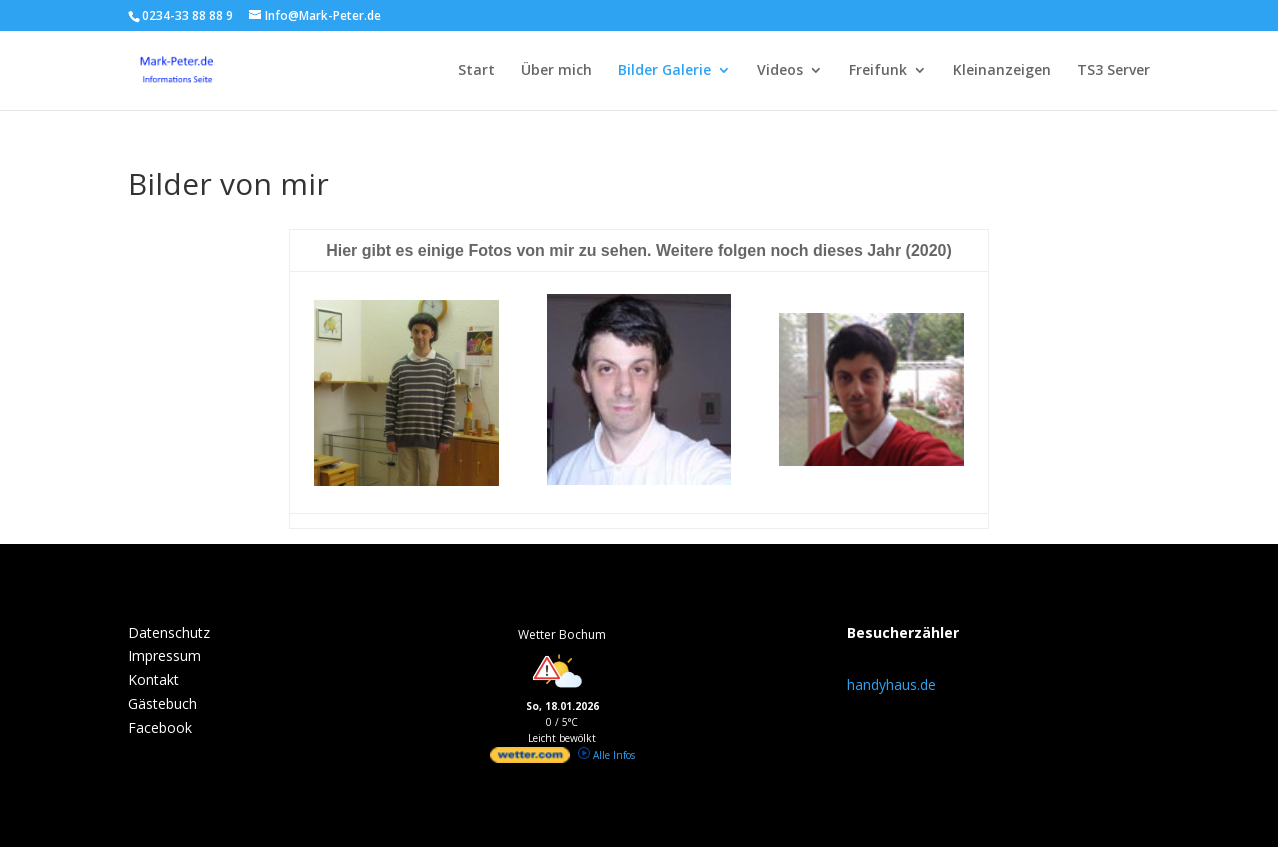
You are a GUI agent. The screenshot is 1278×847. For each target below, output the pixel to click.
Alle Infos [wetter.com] (606, 755)
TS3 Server (1113, 71)
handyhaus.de (891, 684)
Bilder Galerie (664, 71)
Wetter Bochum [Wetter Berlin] (562, 634)
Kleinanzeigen (1002, 71)
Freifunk (878, 71)
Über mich (556, 71)
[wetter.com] (530, 759)
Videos (780, 71)
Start (476, 71)
